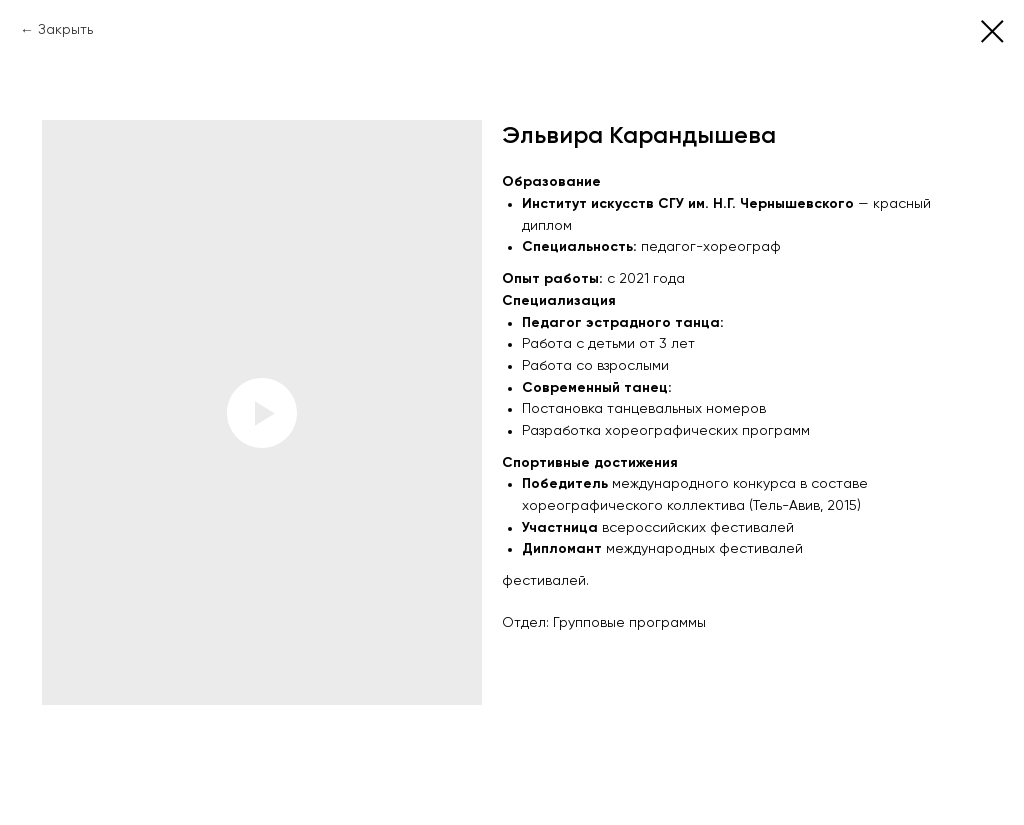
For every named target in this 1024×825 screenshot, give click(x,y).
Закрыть (65, 30)
